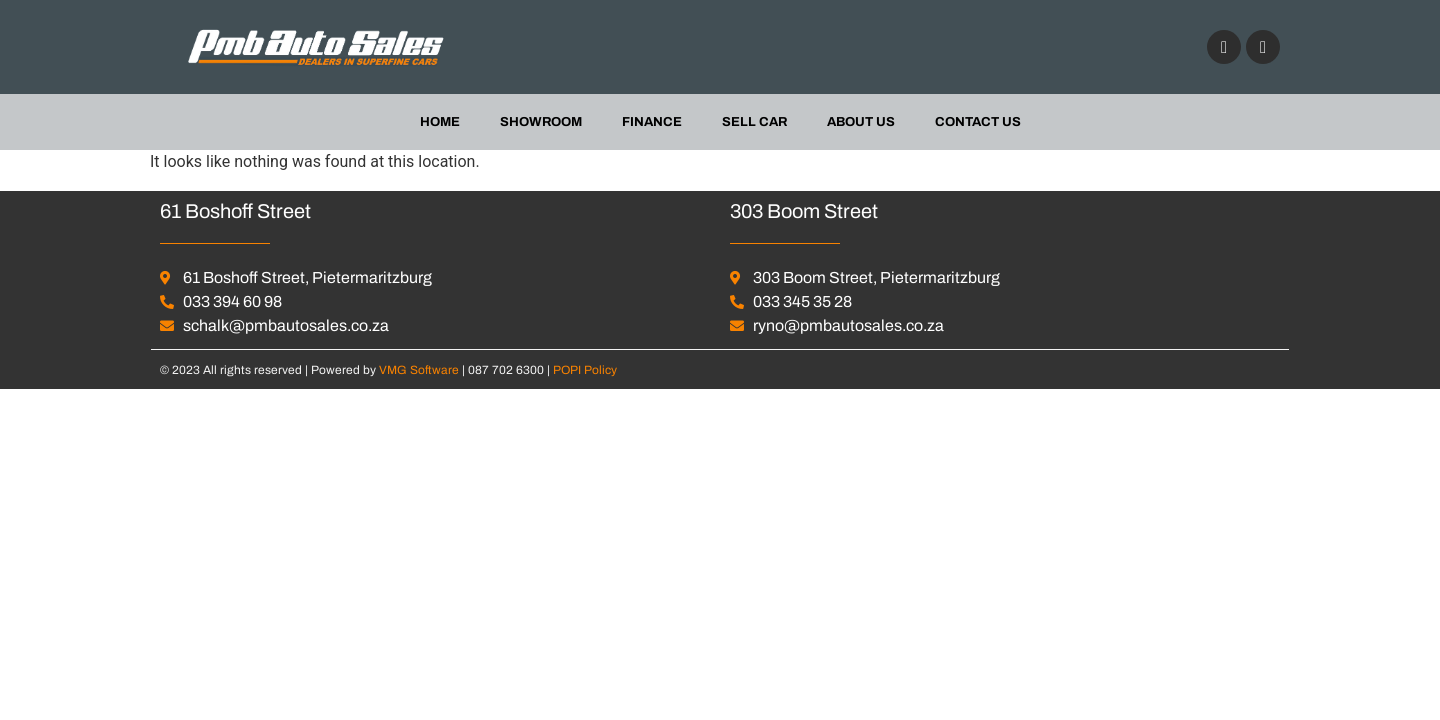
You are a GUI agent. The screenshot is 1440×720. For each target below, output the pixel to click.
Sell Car (754, 122)
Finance (652, 122)
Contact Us (978, 122)
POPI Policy (585, 370)
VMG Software (420, 370)
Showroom (541, 122)
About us (861, 122)
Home (440, 122)
